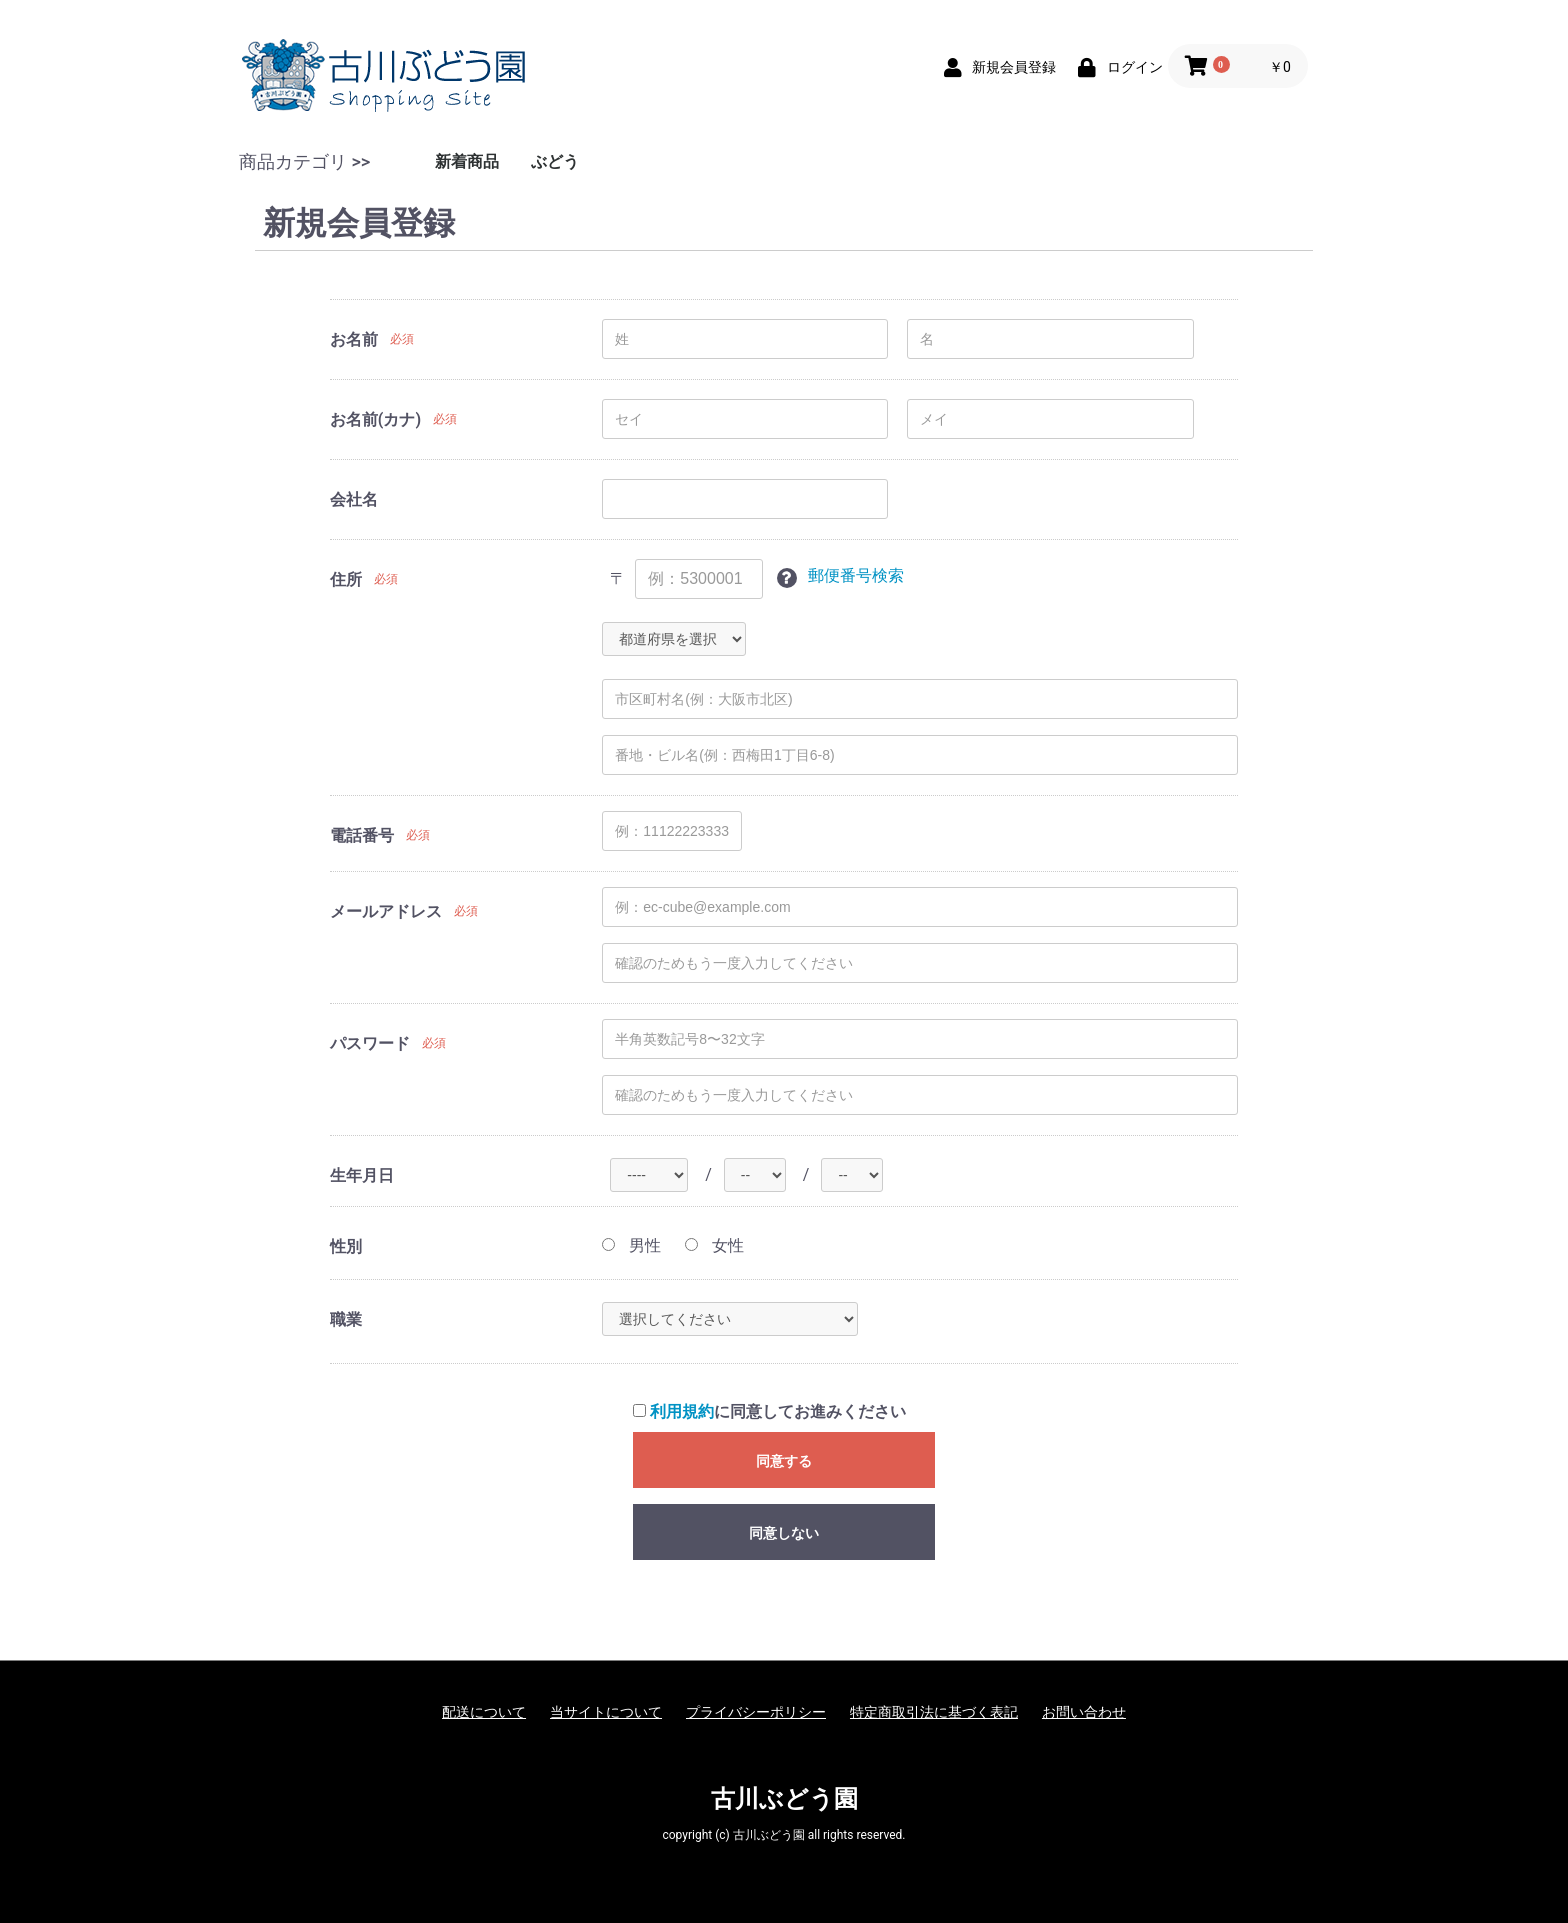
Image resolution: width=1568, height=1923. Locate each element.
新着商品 (467, 161)
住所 (346, 579)
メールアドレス (386, 911)
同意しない (784, 1533)
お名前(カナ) (375, 419)
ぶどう (555, 161)
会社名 (354, 499)
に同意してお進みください (769, 1411)
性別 (346, 1246)
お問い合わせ (1084, 1712)
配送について (484, 1712)
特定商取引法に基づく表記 (934, 1712)
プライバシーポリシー (756, 1712)
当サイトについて (606, 1712)
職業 (346, 1319)
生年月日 (362, 1175)
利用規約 (682, 1411)
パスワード (370, 1043)
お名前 (354, 339)
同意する (784, 1461)
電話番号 (362, 835)
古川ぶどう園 (784, 1799)
